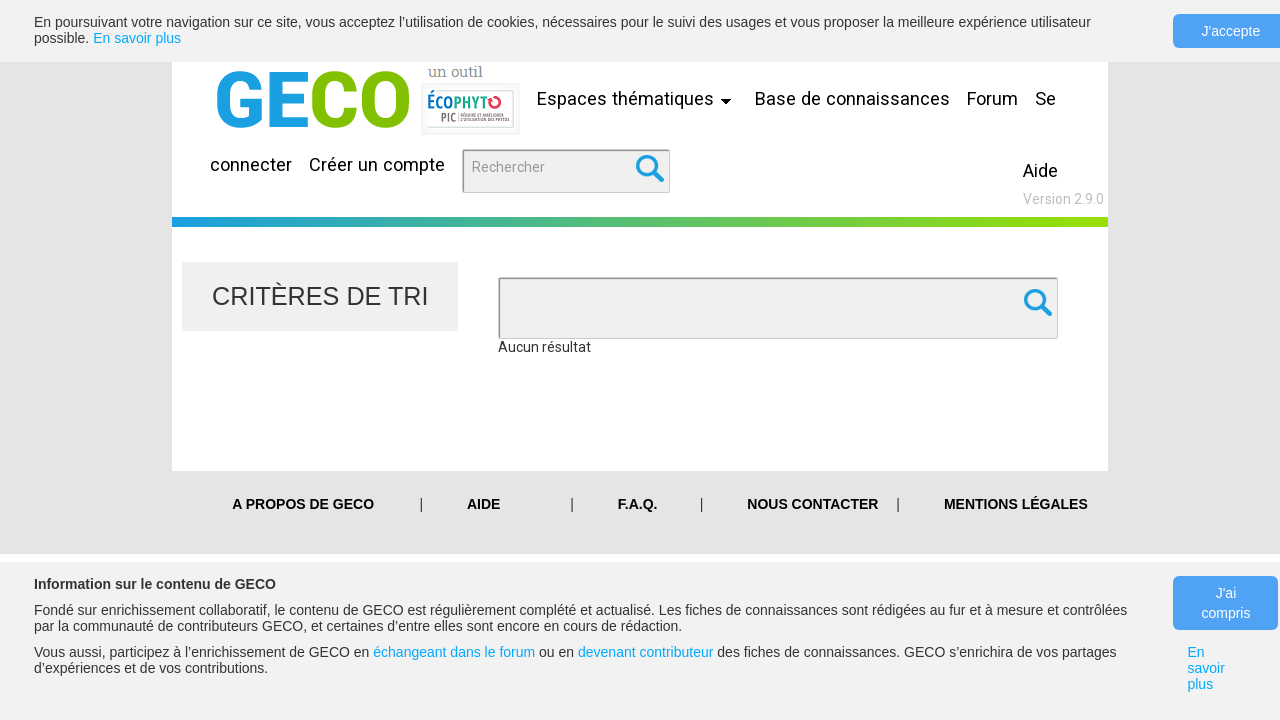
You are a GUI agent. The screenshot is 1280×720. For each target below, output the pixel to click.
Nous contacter (812, 504)
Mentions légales (1016, 504)
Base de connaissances (852, 98)
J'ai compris (1225, 603)
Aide (1040, 170)
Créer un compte (377, 164)
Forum (992, 98)
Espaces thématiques (639, 98)
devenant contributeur (645, 652)
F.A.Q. (638, 504)
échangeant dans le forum (454, 652)
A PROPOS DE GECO (303, 504)
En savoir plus (137, 38)
